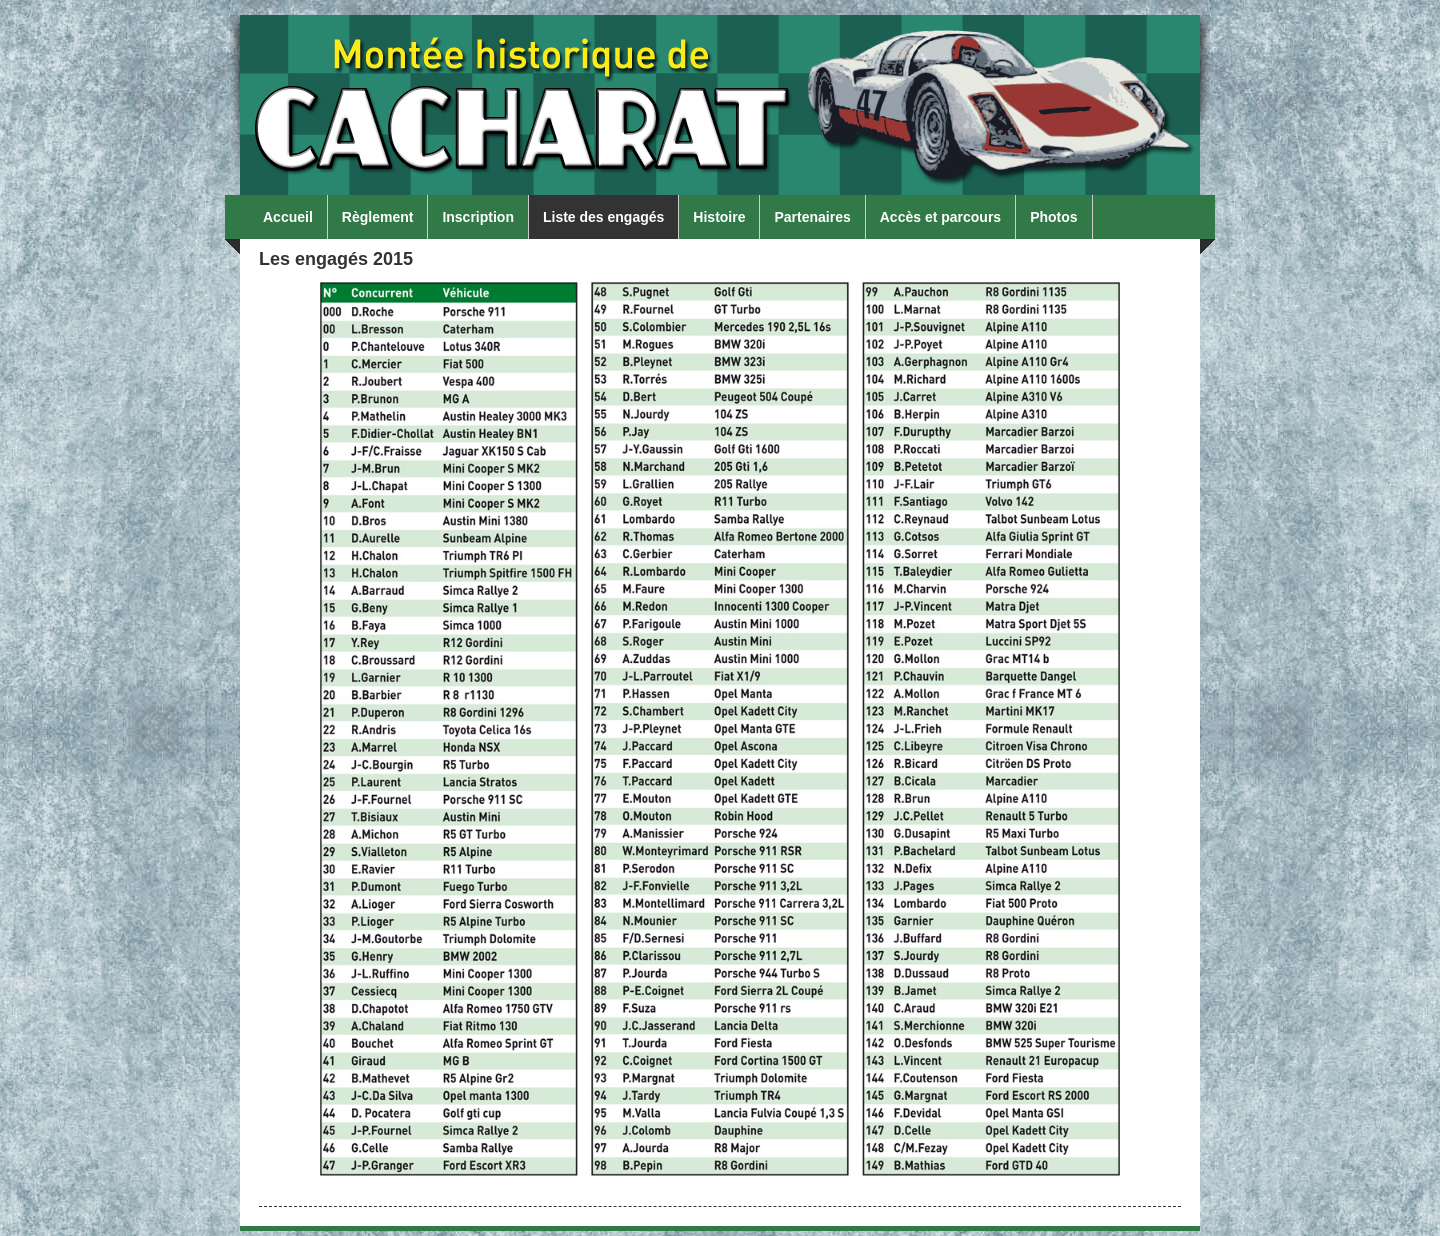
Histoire (719, 217)
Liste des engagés (603, 217)
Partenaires (812, 217)
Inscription (478, 217)
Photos (1053, 217)
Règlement (378, 217)
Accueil (288, 217)
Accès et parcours (940, 217)
